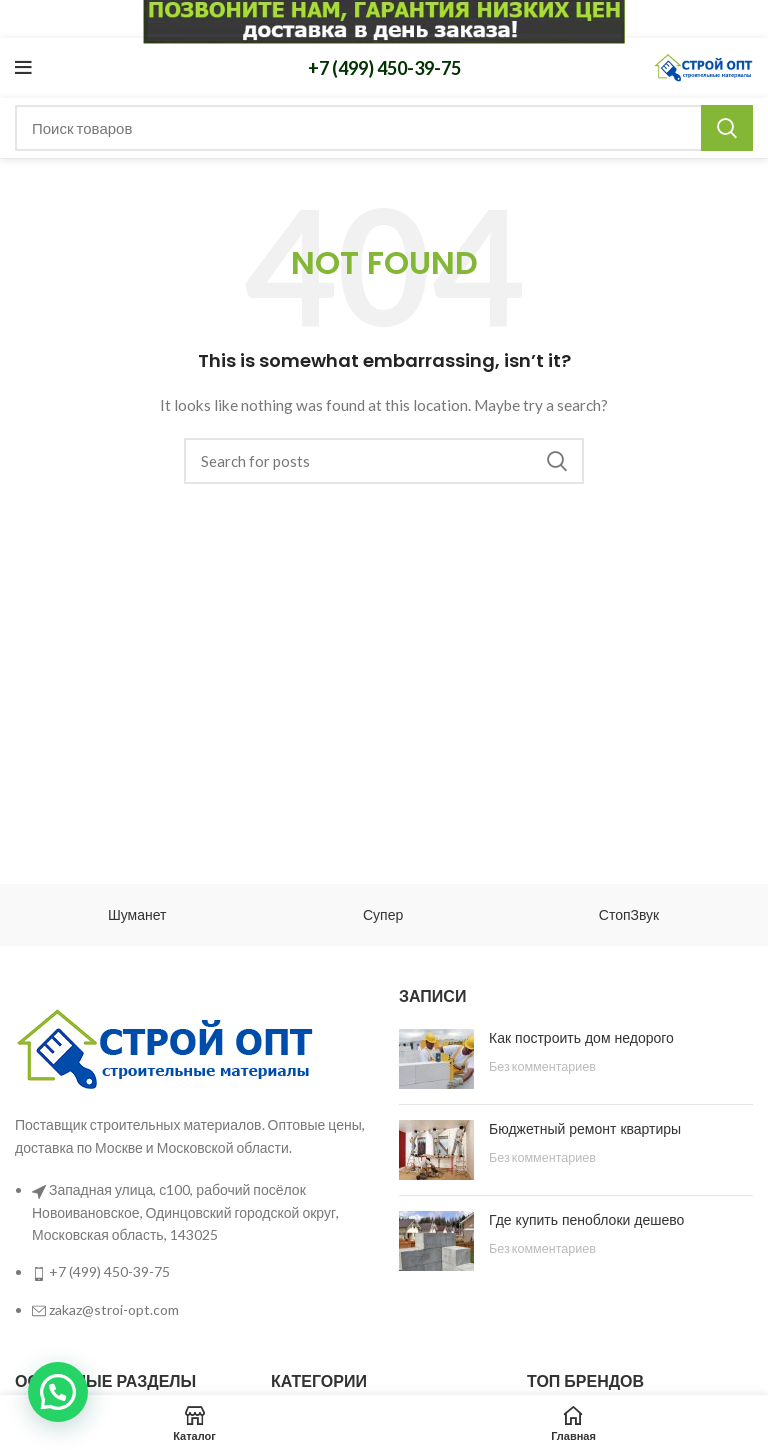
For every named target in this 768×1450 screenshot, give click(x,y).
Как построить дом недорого (581, 1038)
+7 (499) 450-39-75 (384, 68)
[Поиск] (384, 128)
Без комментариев (542, 1066)
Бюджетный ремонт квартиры (585, 1129)
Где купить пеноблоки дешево (586, 1220)
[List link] (192, 1163)
